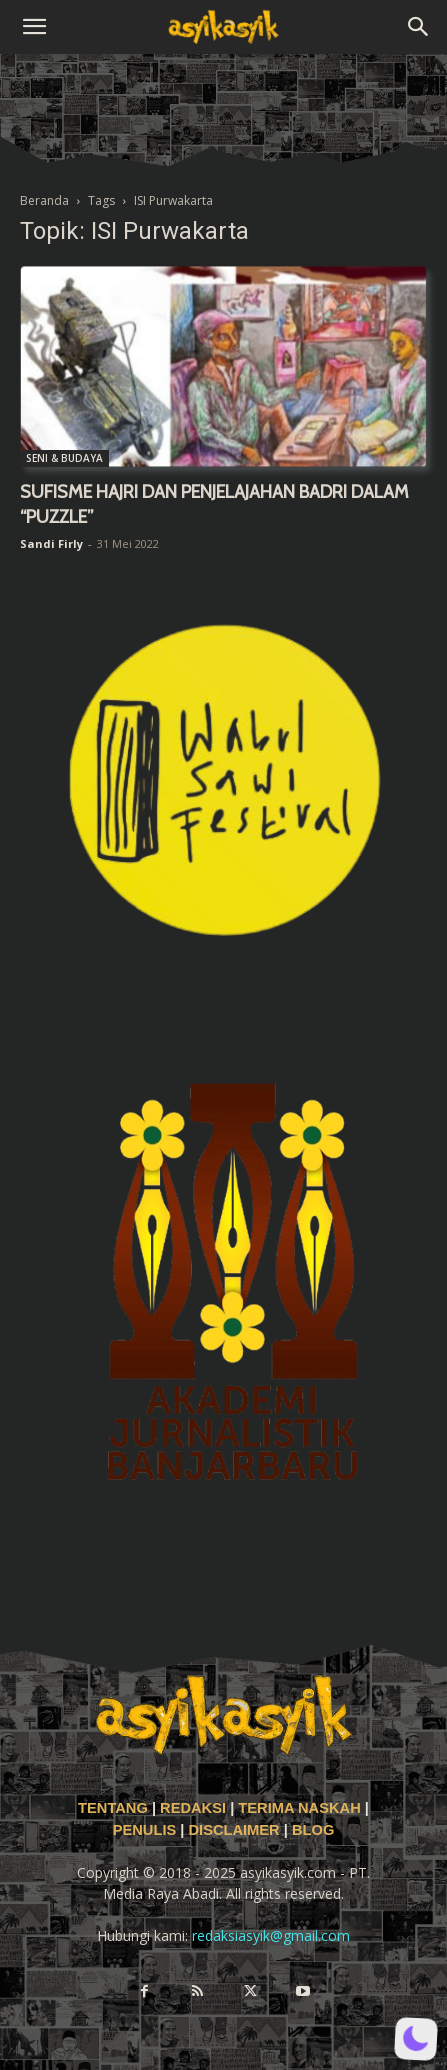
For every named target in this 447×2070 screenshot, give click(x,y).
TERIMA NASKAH (301, 1808)
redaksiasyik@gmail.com (271, 1935)
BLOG (313, 1830)
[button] (34, 27)
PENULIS (147, 1830)
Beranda (44, 200)
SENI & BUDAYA (64, 458)
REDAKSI (193, 1808)
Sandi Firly (51, 543)
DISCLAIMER (233, 1830)
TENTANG (115, 1808)
